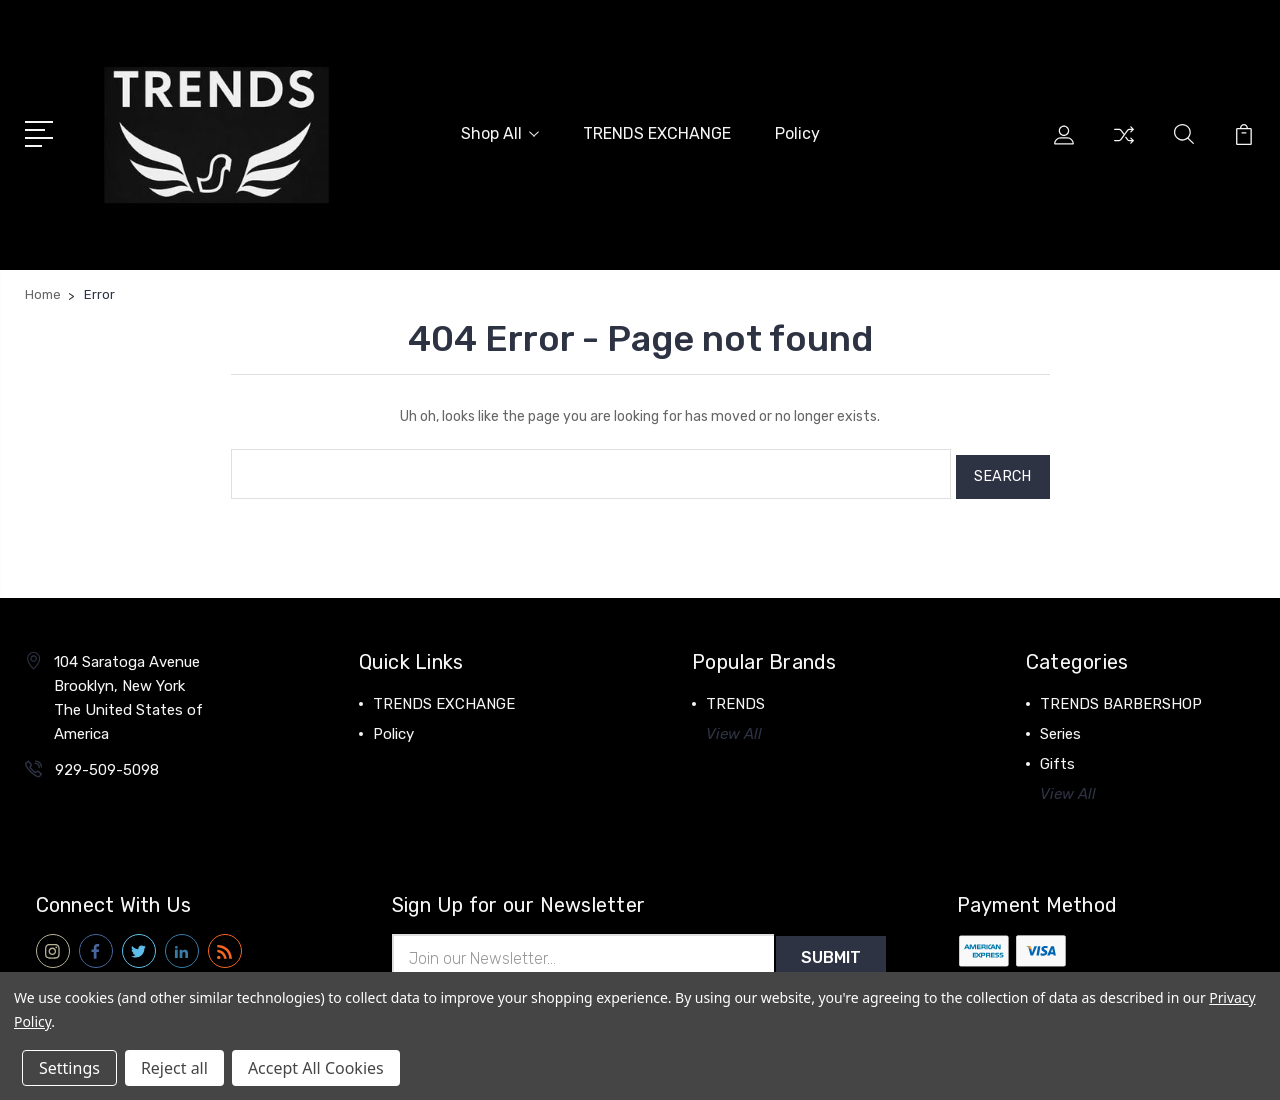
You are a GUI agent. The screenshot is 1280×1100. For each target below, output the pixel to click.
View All (734, 726)
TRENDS (735, 696)
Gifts (1057, 756)
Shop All (500, 132)
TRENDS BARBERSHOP (1121, 696)
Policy (797, 132)
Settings (69, 1068)
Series (1060, 726)
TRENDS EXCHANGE (657, 132)
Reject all (174, 1068)
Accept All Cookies (316, 1068)
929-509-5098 (107, 762)
